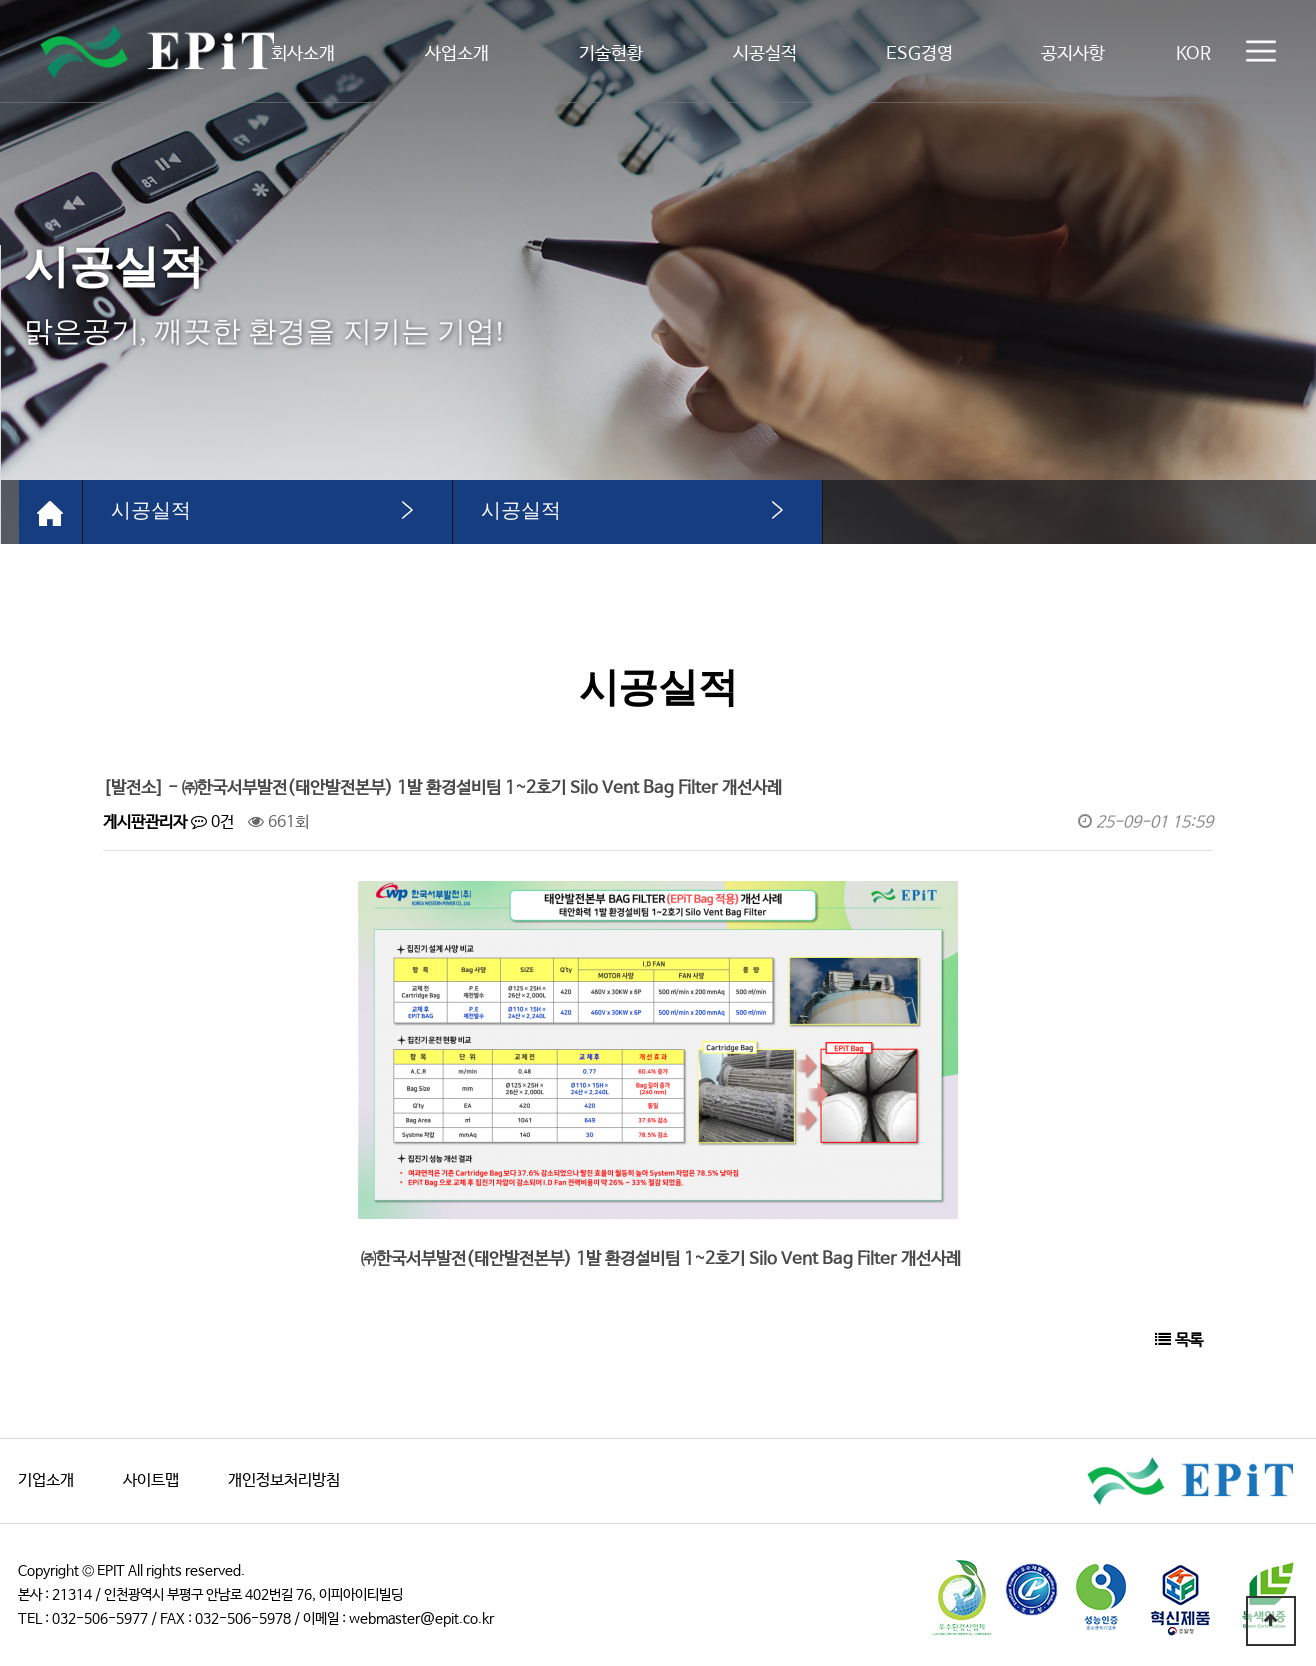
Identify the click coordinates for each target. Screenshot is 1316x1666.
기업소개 (46, 1480)
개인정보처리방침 (284, 1480)
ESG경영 (919, 54)
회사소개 (303, 54)
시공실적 (765, 54)
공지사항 (1073, 54)
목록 (1179, 1340)
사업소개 (457, 54)
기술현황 (611, 54)
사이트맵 (151, 1480)
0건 (212, 822)
